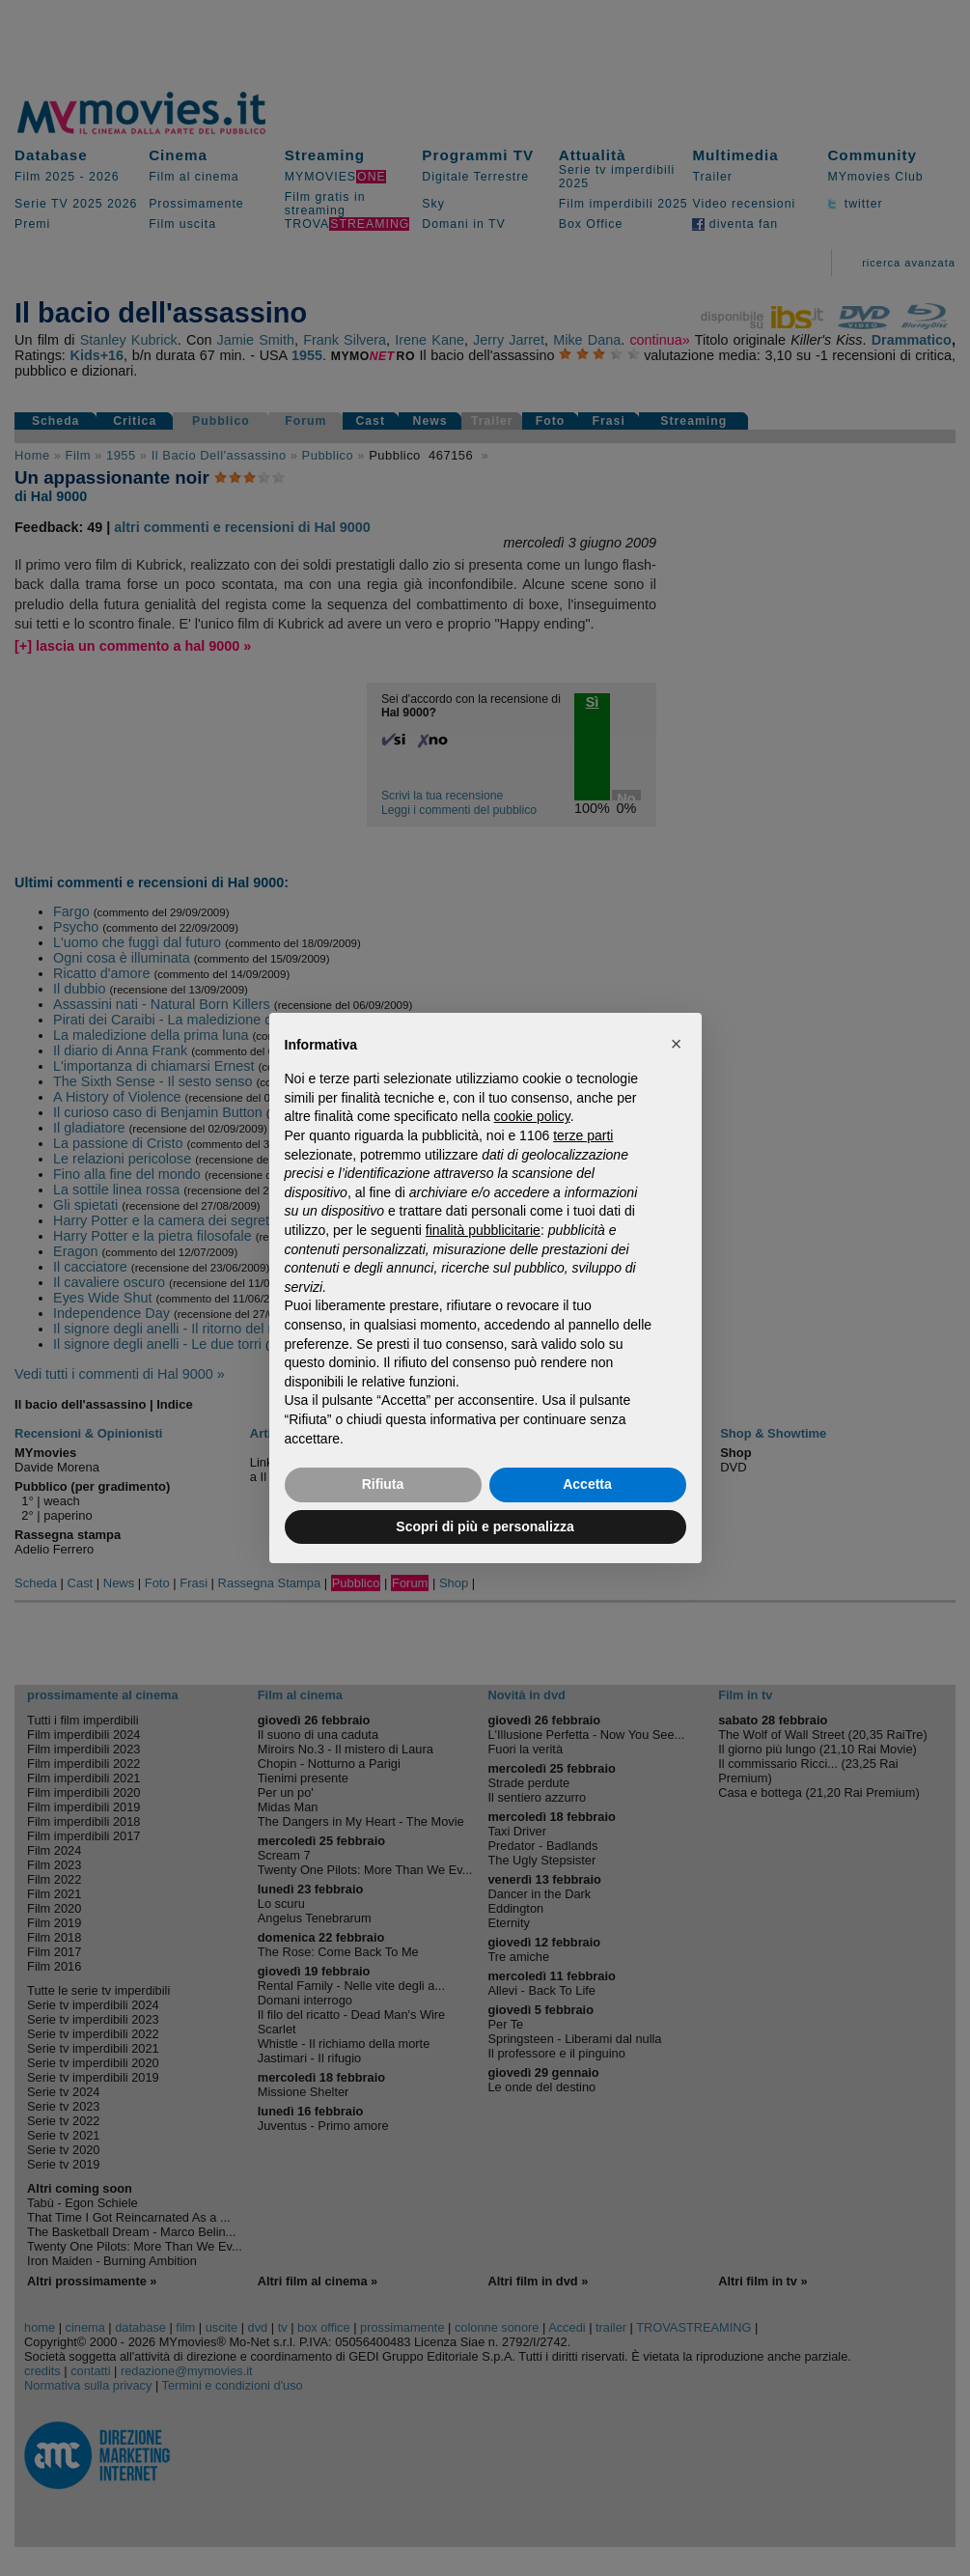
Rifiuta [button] (383, 1484)
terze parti (583, 1135)
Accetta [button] (587, 1484)
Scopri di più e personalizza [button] (484, 1526)
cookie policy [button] (532, 1116)
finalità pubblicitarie (483, 1230)
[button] (676, 1043)
